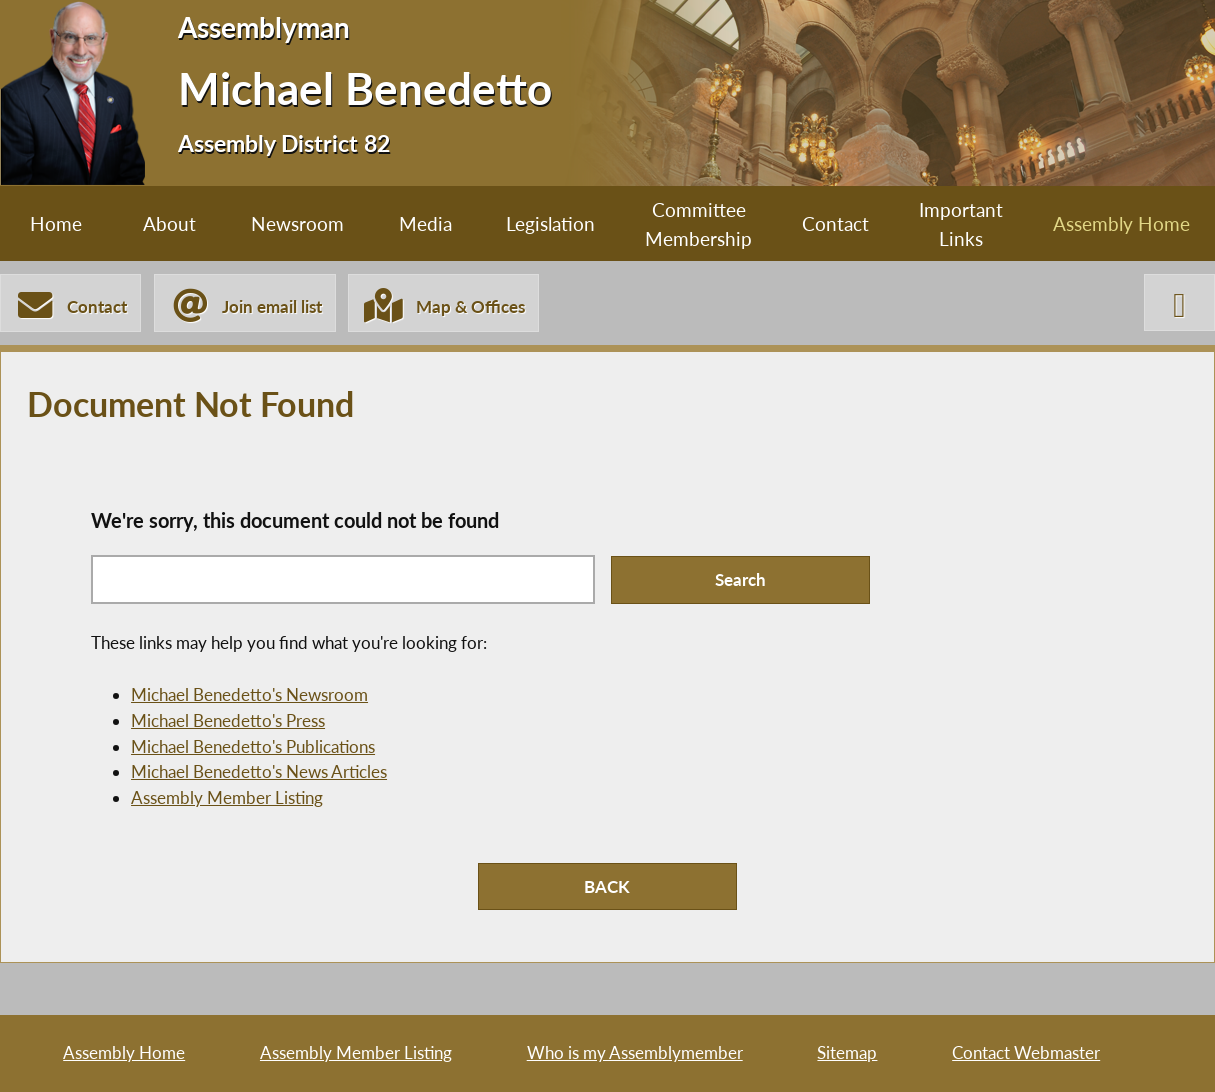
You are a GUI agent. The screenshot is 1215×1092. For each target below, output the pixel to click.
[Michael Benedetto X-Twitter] (1179, 302)
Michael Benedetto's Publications (253, 746)
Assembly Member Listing (227, 797)
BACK (607, 886)
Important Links (961, 224)
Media (425, 223)
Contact (835, 223)
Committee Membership (698, 224)
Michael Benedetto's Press (228, 720)
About (169, 223)
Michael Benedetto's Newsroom (249, 694)
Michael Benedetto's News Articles (259, 771)
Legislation (550, 223)
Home (56, 223)
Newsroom (297, 223)
